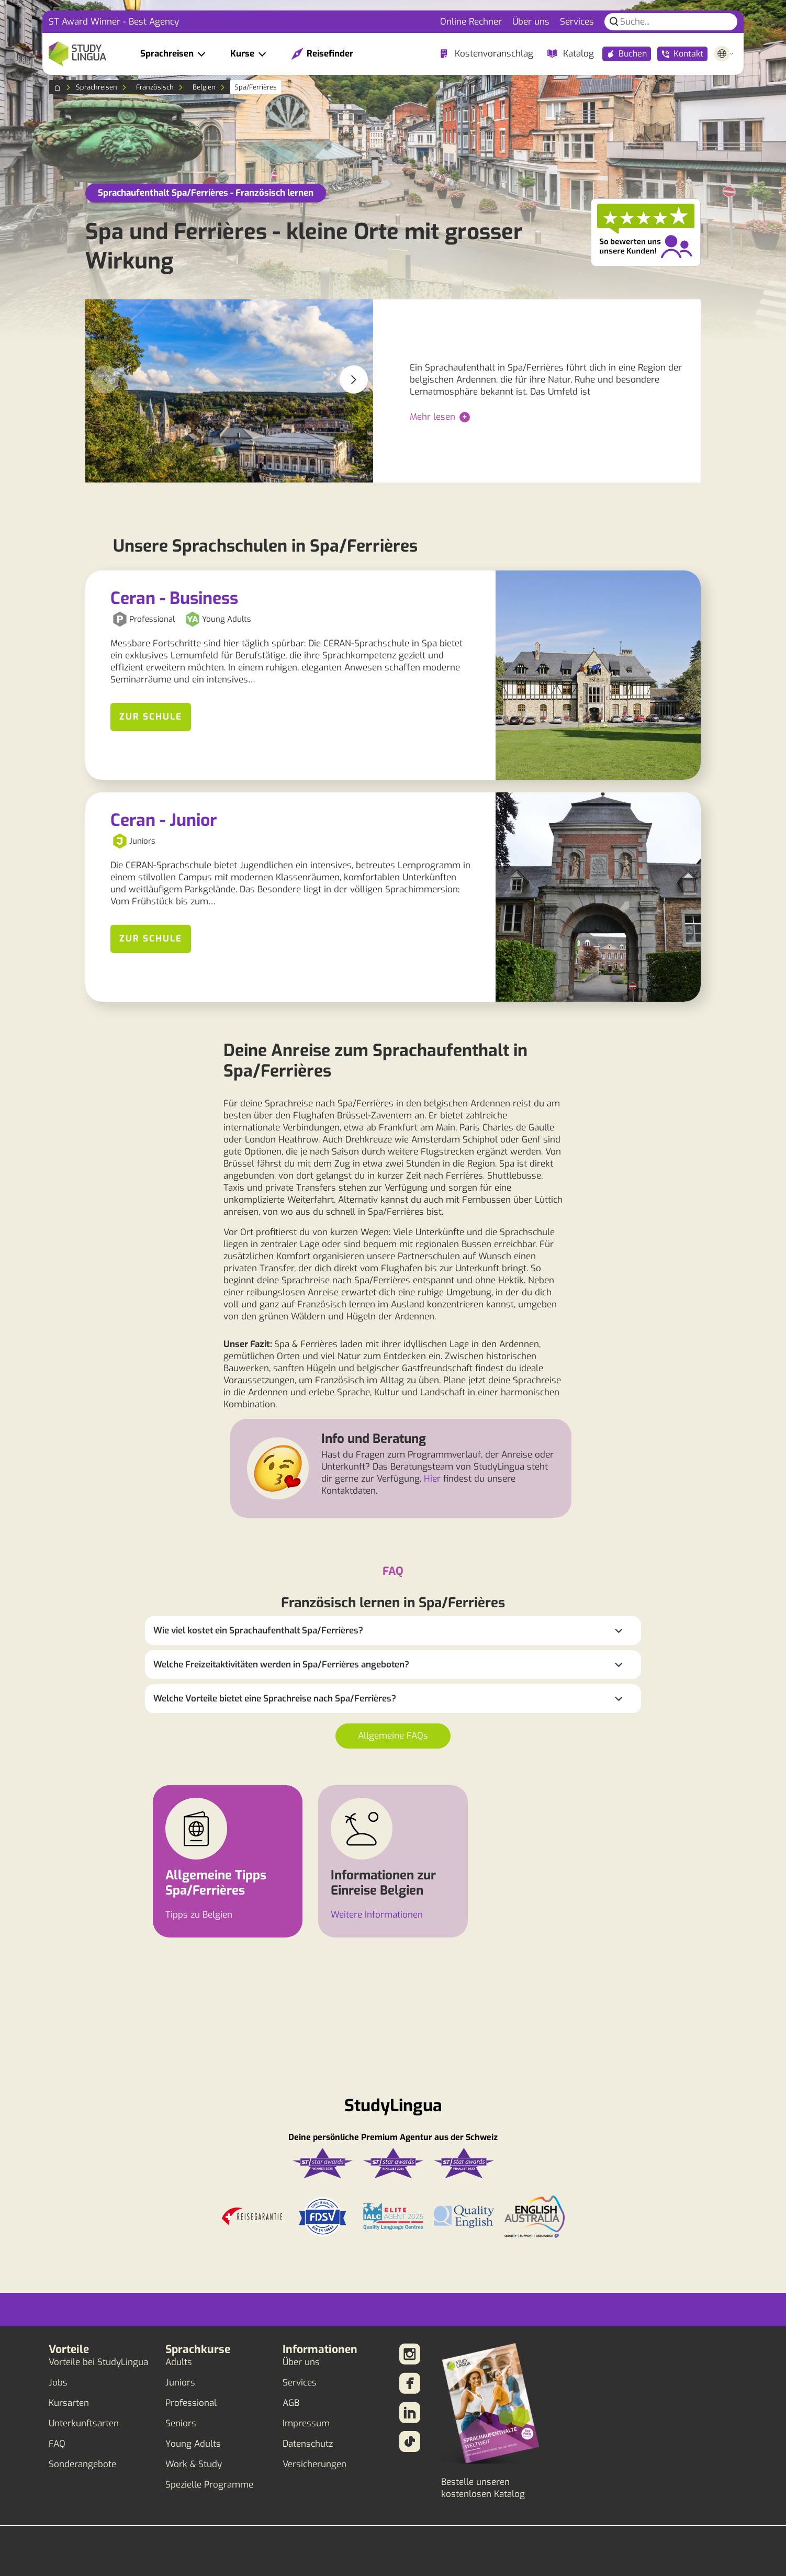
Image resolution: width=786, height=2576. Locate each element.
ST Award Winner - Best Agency (114, 22)
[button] (354, 379)
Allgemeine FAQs (393, 1736)
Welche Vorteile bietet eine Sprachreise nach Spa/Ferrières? (274, 1699)
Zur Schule (150, 717)
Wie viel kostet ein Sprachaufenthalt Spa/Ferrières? (258, 1631)
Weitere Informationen (377, 1915)
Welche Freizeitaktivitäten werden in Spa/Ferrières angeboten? (281, 1665)
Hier (432, 1479)
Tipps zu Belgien (198, 1915)
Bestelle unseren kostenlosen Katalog (483, 2488)
